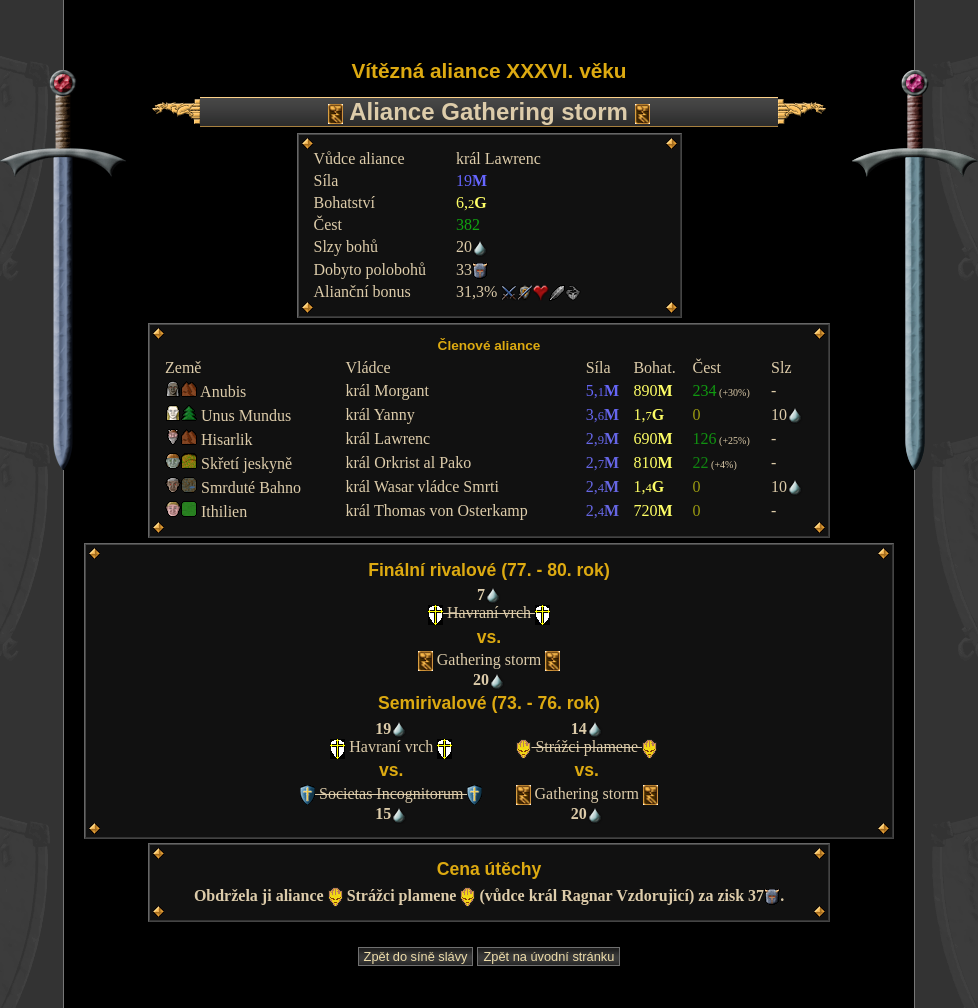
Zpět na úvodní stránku (548, 956)
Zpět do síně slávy (416, 956)
